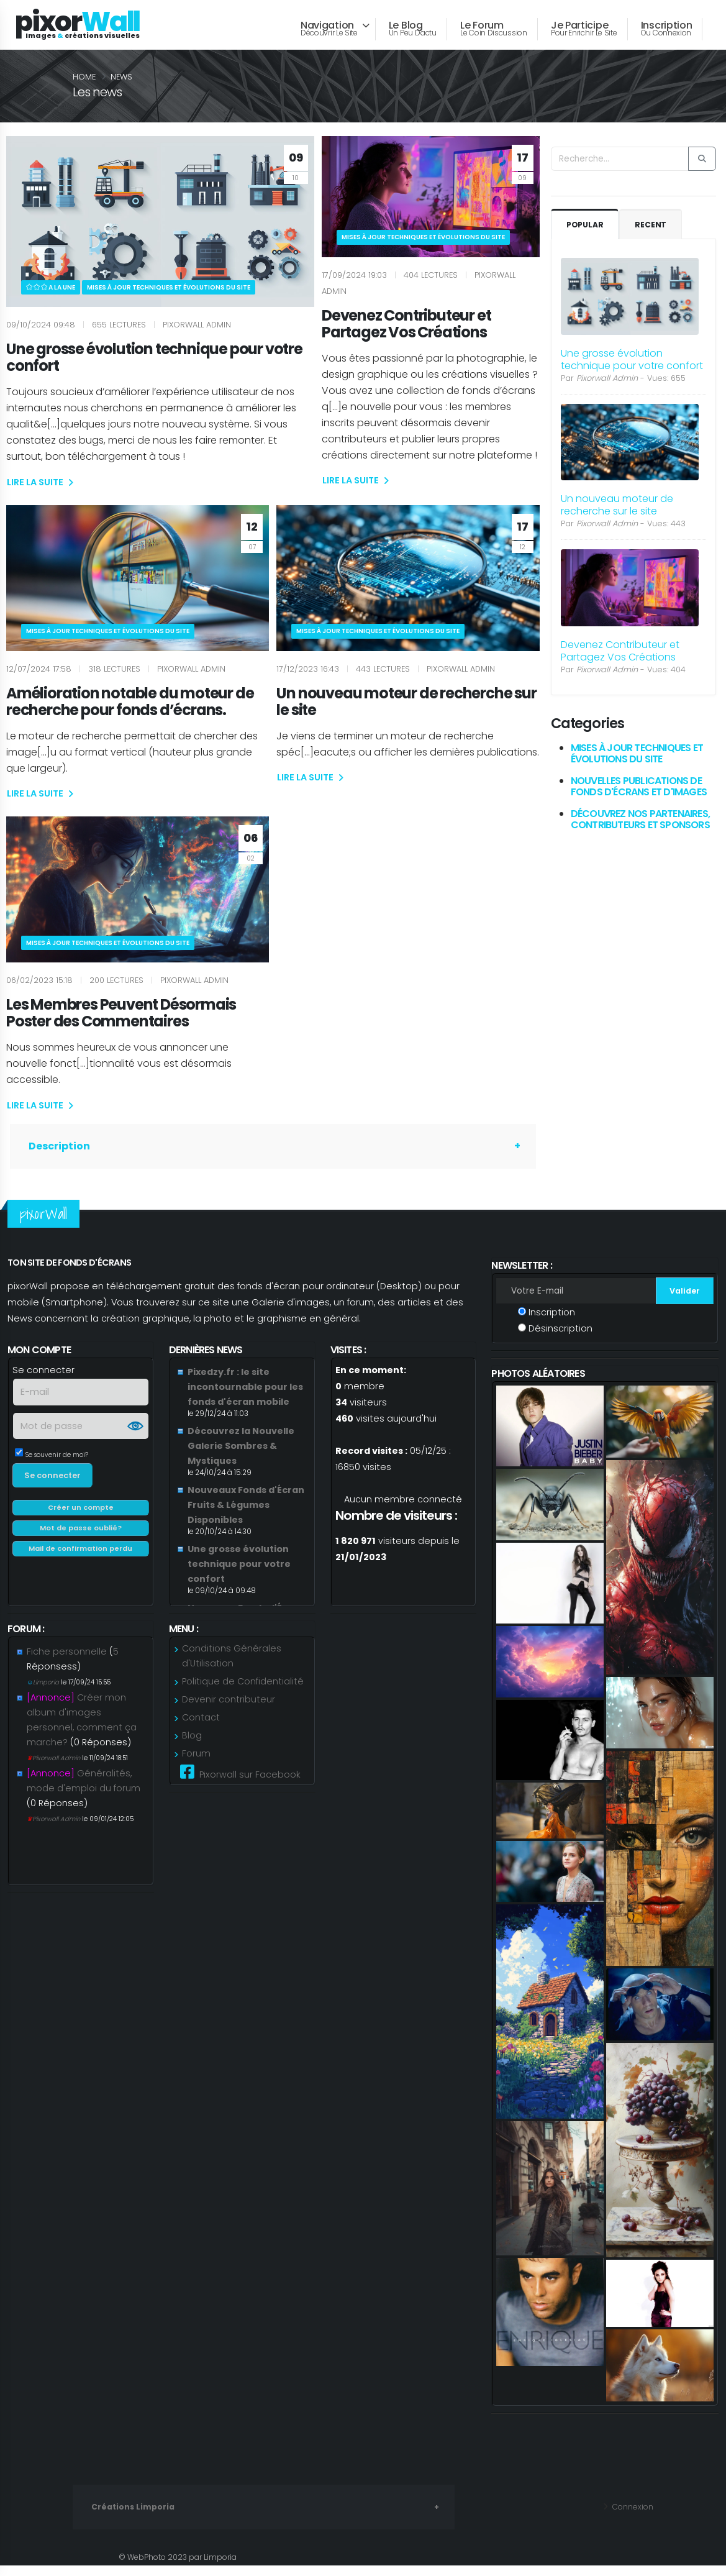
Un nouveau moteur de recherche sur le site (406, 701)
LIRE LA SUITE (40, 482)
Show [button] (134, 1432)
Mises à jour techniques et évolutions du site (637, 753)
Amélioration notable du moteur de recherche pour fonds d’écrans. (129, 701)
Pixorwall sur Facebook (240, 1784)
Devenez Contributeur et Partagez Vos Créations (406, 323)
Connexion (630, 2519)
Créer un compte (81, 1514)
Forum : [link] (25, 1635)
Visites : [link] (348, 1350)
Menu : (183, 1635)
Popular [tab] (585, 224)
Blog (192, 1748)
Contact (201, 1730)
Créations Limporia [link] (134, 2519)
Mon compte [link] (39, 1350)
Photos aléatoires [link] (537, 1379)
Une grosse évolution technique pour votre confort (154, 357)
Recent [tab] (652, 224)
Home (84, 76)
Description (59, 1146)
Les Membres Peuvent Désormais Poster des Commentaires (121, 1012)
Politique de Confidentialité (243, 1694)
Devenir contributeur (228, 1712)
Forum (196, 1766)
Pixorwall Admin (54, 1770)
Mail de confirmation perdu (80, 1555)
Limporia (44, 1694)
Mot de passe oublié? (81, 1534)
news (121, 76)
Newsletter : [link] (521, 1265)
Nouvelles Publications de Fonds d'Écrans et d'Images (639, 786)
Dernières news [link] (206, 1350)
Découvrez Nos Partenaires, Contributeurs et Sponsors (640, 819)
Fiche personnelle (67, 1664)
